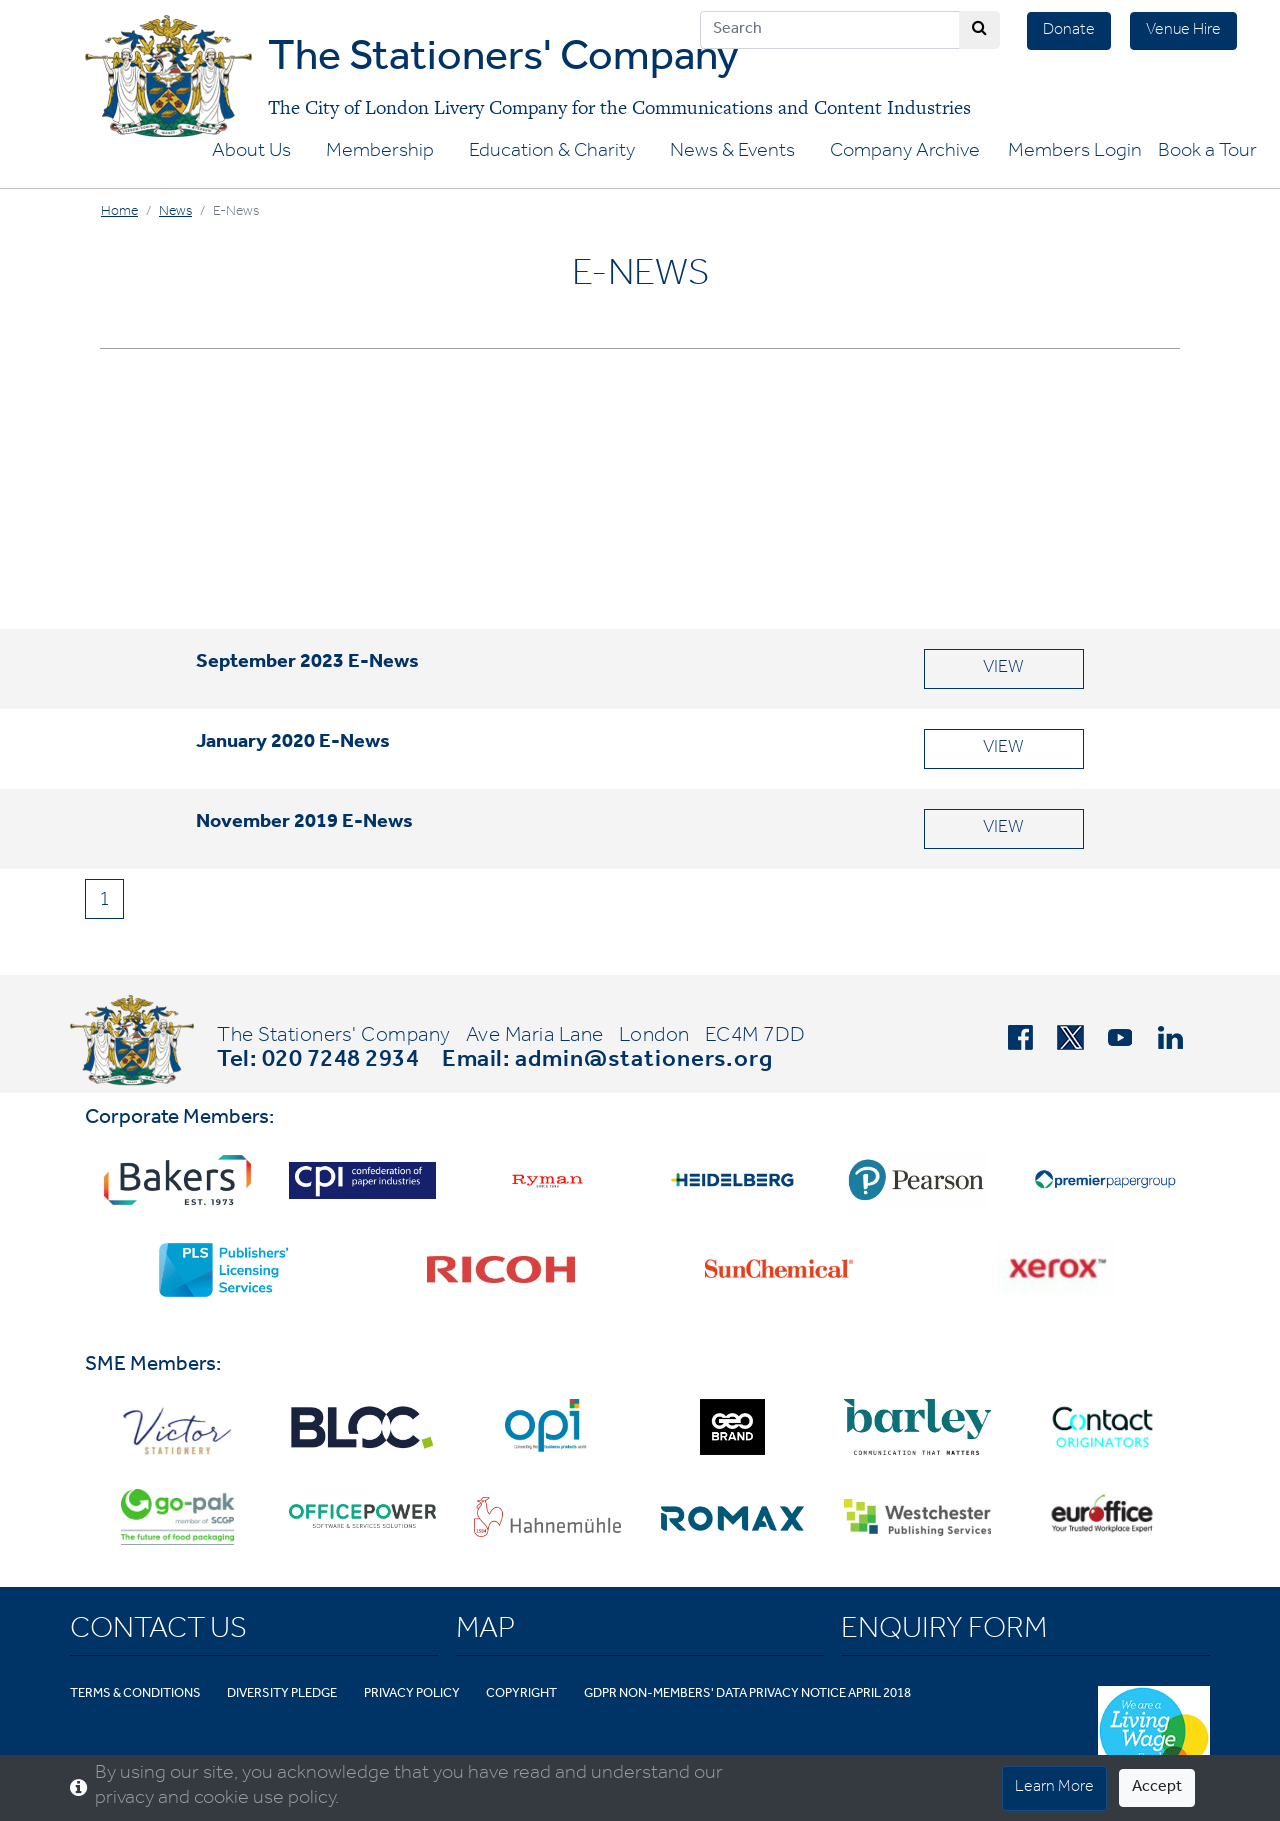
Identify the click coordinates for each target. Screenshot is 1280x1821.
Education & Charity (552, 153)
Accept (1157, 1788)
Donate (1069, 31)
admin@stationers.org (644, 1062)
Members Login (1075, 153)
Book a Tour (1207, 153)
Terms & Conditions (135, 1694)
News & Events (732, 153)
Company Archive (905, 153)
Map (485, 1632)
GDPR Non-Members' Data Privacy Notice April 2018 (747, 1694)
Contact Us (158, 1632)
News (175, 213)
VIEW (1003, 669)
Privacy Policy (412, 1694)
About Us (251, 153)
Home (119, 213)
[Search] (830, 30)
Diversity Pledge (282, 1694)
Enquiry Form (944, 1632)
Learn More (1054, 1788)
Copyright (521, 1694)
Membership (380, 153)
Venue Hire (1183, 31)
